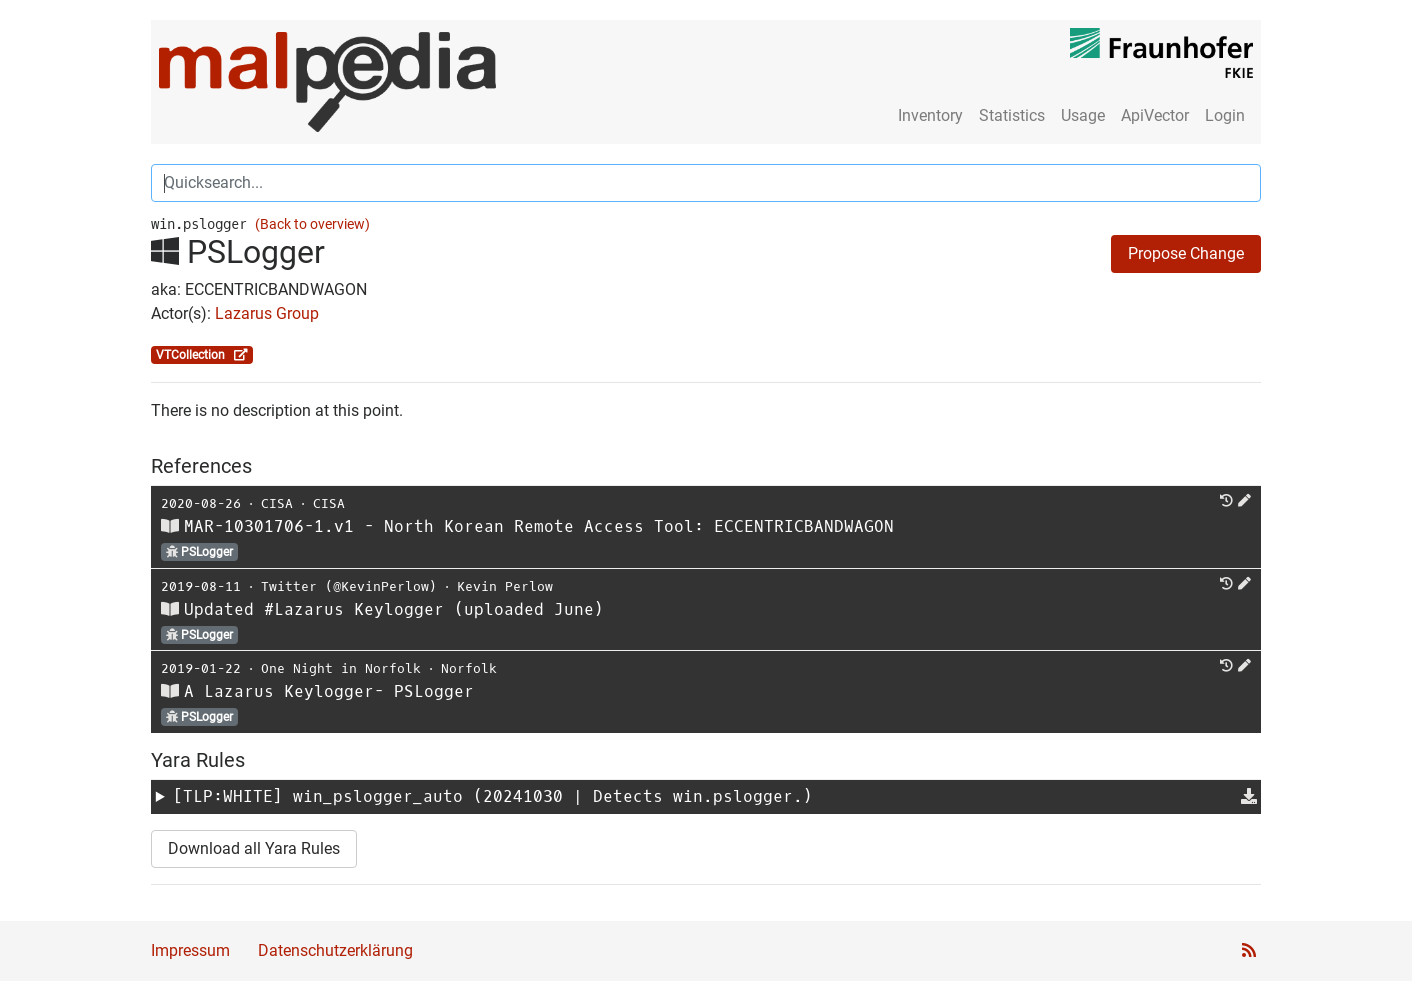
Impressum (190, 950)
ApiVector (1155, 115)
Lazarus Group (267, 313)
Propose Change (1186, 253)
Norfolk (469, 668)
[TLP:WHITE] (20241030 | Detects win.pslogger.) (493, 796)
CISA (277, 503)
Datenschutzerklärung (335, 950)
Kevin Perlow (505, 586)
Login (1225, 115)
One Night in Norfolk (341, 668)
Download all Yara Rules (254, 848)
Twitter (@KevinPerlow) (349, 586)
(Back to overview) (312, 224)
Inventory (930, 115)
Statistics (1012, 115)
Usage (1083, 115)
